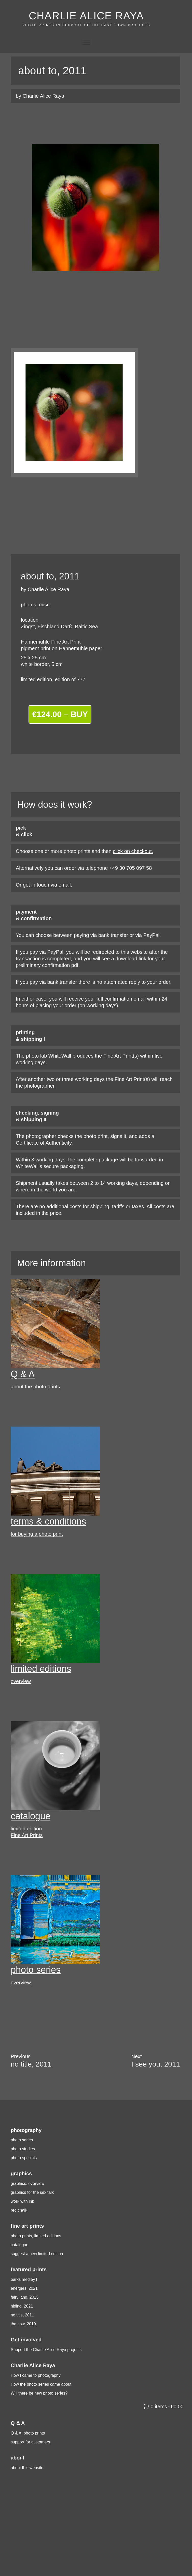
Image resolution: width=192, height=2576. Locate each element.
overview (21, 1681)
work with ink (22, 2201)
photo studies (23, 2149)
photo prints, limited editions (36, 2236)
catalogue (30, 1816)
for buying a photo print (37, 1534)
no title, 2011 (22, 2315)
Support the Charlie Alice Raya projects (46, 2349)
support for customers (30, 2442)
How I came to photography (36, 2375)
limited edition (26, 1828)
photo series (36, 1970)
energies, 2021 (24, 2288)
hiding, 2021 (22, 2306)
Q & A (23, 1374)
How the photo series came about (41, 2384)
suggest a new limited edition (37, 2254)
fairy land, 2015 (24, 2297)
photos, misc (35, 604)
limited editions (41, 1668)
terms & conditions (48, 1521)
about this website (27, 2468)
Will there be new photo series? (39, 2393)
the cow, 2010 (23, 2324)
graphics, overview (28, 2183)
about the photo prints (35, 1386)
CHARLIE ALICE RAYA (101, 15)
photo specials (24, 2158)
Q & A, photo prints (28, 2433)
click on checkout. (133, 851)
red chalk (19, 2210)
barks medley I (24, 2279)
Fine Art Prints (27, 1835)
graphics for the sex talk (32, 2192)
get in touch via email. (47, 885)
